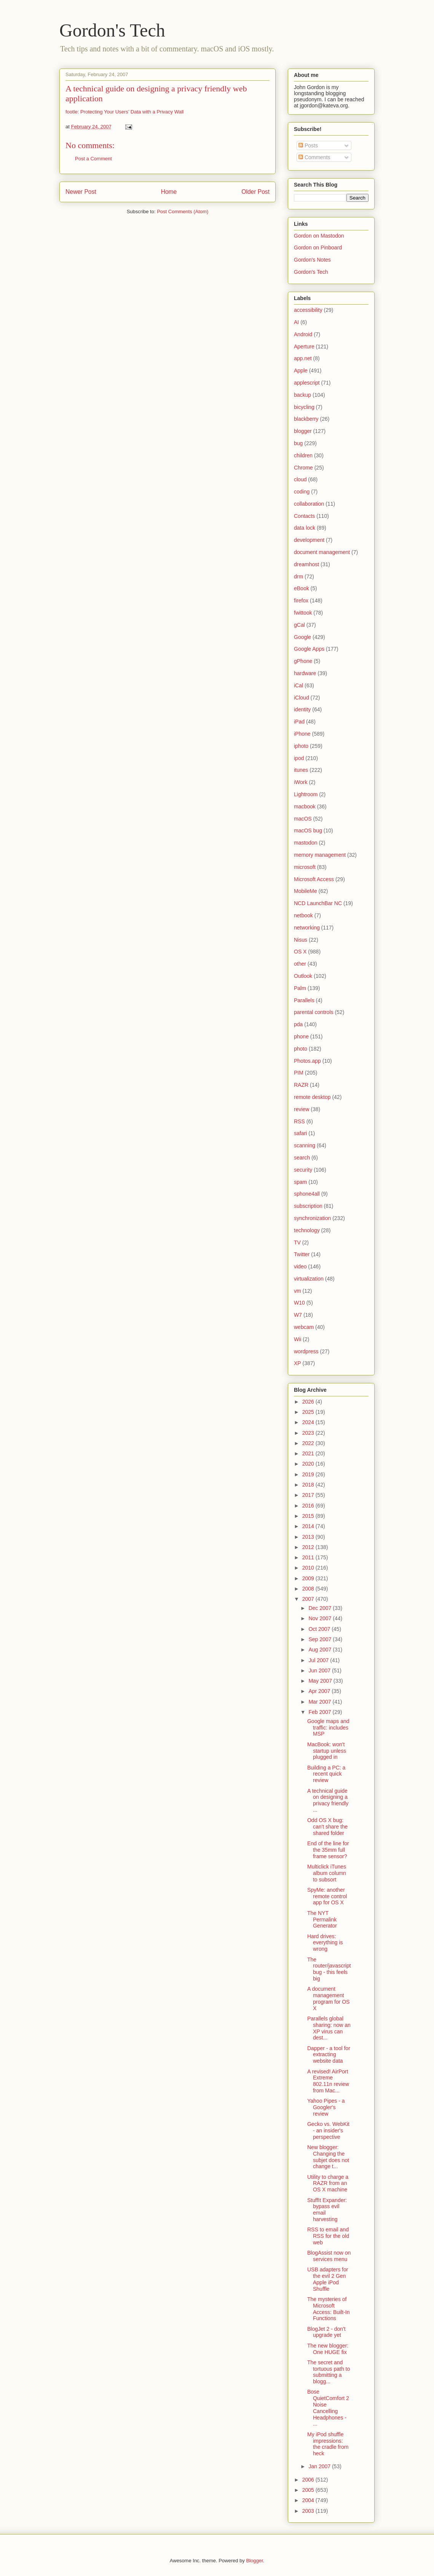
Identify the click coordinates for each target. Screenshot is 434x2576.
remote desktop (312, 1097)
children (303, 455)
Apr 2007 (320, 1691)
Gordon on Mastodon (319, 236)
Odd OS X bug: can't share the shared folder (327, 1826)
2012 (309, 1547)
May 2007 (320, 1681)
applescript (307, 383)
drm (298, 576)
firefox (301, 600)
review (301, 1109)
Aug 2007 (320, 1650)
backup (302, 395)
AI (296, 322)
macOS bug (308, 830)
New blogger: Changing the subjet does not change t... (328, 2156)
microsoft (305, 867)
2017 (309, 1495)
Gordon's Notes (312, 260)
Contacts (304, 516)
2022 (309, 1443)
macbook (305, 806)
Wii (297, 1339)
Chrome (303, 468)
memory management (320, 855)
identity (302, 709)
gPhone (303, 661)
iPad (299, 722)
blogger (303, 431)
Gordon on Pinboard (318, 247)
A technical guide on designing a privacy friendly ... (327, 1800)
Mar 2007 (320, 1702)
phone (301, 1036)
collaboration (309, 504)
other (300, 964)
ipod (299, 758)
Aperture (304, 346)
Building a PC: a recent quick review (326, 1774)
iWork (301, 782)
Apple (301, 370)
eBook (301, 588)
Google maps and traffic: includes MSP (328, 1727)
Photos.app (307, 1061)
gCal (299, 625)
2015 (309, 1516)
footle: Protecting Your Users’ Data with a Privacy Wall (124, 112)
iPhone (302, 734)
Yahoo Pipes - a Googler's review (326, 2107)
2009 (309, 1578)
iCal (298, 685)
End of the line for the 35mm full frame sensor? (328, 1849)
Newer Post (80, 191)
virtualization (309, 1279)
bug (298, 443)
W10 (299, 1303)
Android (303, 334)
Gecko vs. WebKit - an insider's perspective (328, 2130)
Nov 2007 (320, 1618)
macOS (303, 819)
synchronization (312, 1218)
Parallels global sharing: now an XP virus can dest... (329, 2028)
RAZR (301, 1085)
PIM (298, 1073)
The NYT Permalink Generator (322, 1919)
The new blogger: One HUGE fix (327, 2349)
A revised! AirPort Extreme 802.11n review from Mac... (328, 2081)
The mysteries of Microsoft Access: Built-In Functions (328, 2308)
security (303, 1170)
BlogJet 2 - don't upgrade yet (326, 2332)
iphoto (301, 746)
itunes (301, 770)
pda (298, 1024)
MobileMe (305, 891)
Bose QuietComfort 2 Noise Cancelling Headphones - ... (328, 2408)
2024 (309, 1422)
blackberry (306, 419)
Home (169, 191)
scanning (304, 1145)
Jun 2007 (320, 1670)
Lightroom (306, 794)
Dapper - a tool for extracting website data (328, 2054)
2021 (309, 1453)
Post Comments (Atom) (182, 211)
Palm (300, 988)
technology (307, 1230)
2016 (309, 1506)
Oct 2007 (320, 1629)
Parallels (304, 1000)
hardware (305, 673)
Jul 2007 (319, 1660)
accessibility (308, 310)
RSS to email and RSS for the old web (328, 2235)
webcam (304, 1327)
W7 (298, 1315)
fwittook (303, 613)
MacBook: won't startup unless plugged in (326, 1750)
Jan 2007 (320, 2466)
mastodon (305, 843)
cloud (300, 479)
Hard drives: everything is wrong (325, 1942)
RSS (299, 1121)
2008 (309, 1589)
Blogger (254, 2560)
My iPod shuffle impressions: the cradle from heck (327, 2443)
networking (307, 928)
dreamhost (306, 564)
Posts (308, 145)
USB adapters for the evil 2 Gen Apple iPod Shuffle (327, 2279)
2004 (309, 2500)
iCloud (301, 698)
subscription (308, 1206)
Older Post (255, 191)
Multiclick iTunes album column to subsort (326, 1873)
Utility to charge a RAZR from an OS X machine (327, 2183)
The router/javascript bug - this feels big (329, 1969)
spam (300, 1182)
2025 (309, 1412)
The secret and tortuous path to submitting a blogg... (328, 2371)
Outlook (303, 976)
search (302, 1158)
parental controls (313, 1012)
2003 (309, 2511)
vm (297, 1291)
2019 (309, 1474)
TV (297, 1242)
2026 (309, 1402)
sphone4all (307, 1194)
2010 (309, 1568)
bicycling (304, 407)
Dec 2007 (320, 1608)
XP (297, 1363)
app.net (303, 358)
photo (300, 1049)
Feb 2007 (320, 1712)
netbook (303, 915)
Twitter (302, 1254)
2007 (309, 1599)
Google (302, 637)
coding (302, 492)
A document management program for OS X (328, 1998)
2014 (309, 1526)
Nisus (300, 940)
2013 (309, 1537)
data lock (304, 528)
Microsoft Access (314, 879)
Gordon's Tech (112, 30)
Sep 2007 (320, 1639)
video (300, 1266)
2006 (309, 2480)
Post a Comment (93, 158)
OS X (300, 952)
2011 (309, 1557)
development (309, 540)
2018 (309, 1485)
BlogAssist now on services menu (329, 2256)
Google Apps (309, 649)
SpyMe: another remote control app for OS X (327, 1896)
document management (322, 552)
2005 (309, 2490)
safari (300, 1133)
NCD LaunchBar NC (318, 903)
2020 (309, 1464)
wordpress (306, 1351)
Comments (314, 157)
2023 (309, 1433)
